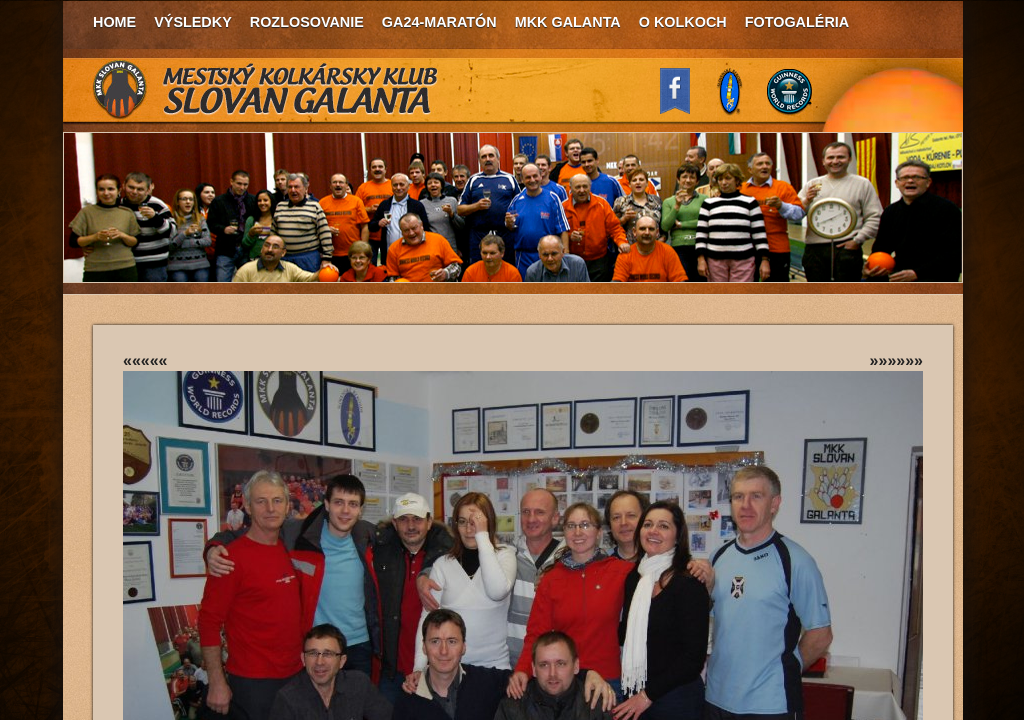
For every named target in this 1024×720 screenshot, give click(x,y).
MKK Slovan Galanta (266, 90)
